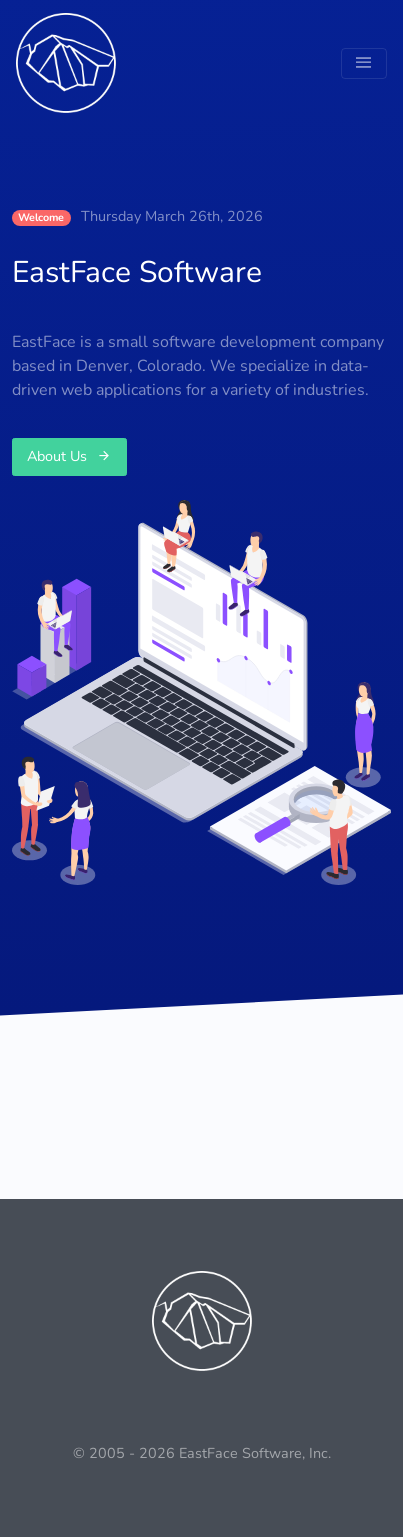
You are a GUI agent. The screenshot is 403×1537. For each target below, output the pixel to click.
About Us (69, 456)
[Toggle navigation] (364, 63)
